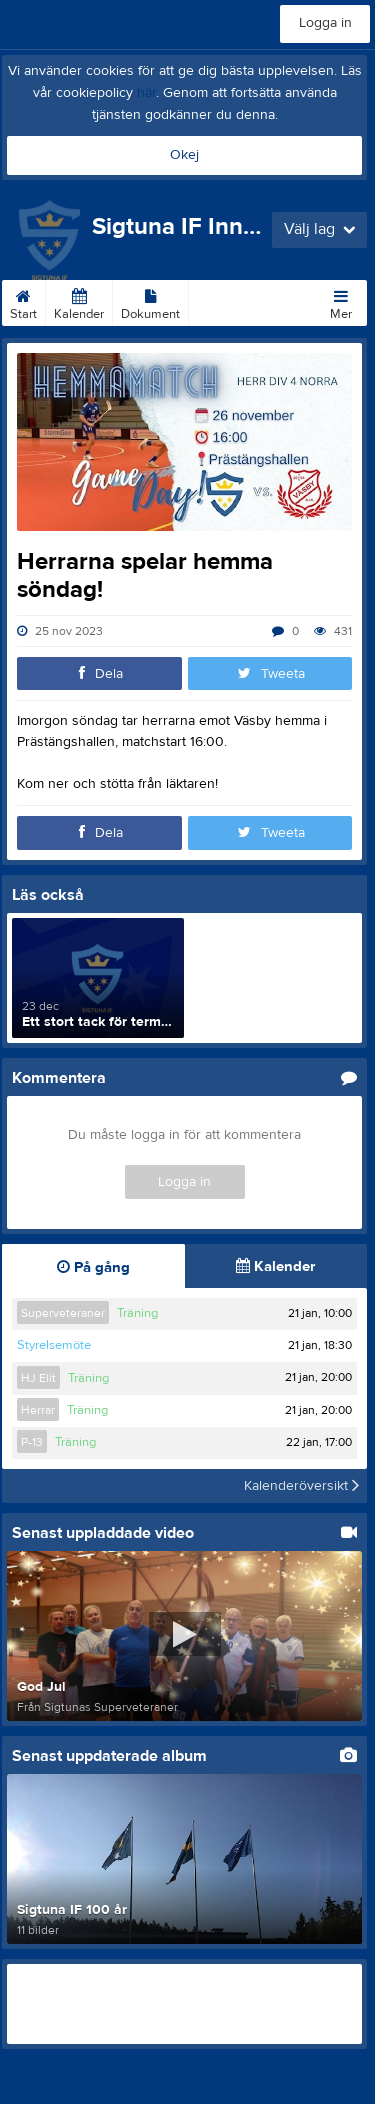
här (146, 93)
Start (23, 301)
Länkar (216, 301)
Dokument (150, 301)
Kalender (79, 301)
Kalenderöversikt (301, 1486)
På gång (93, 1267)
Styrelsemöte (54, 1345)
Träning (137, 1313)
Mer (341, 301)
